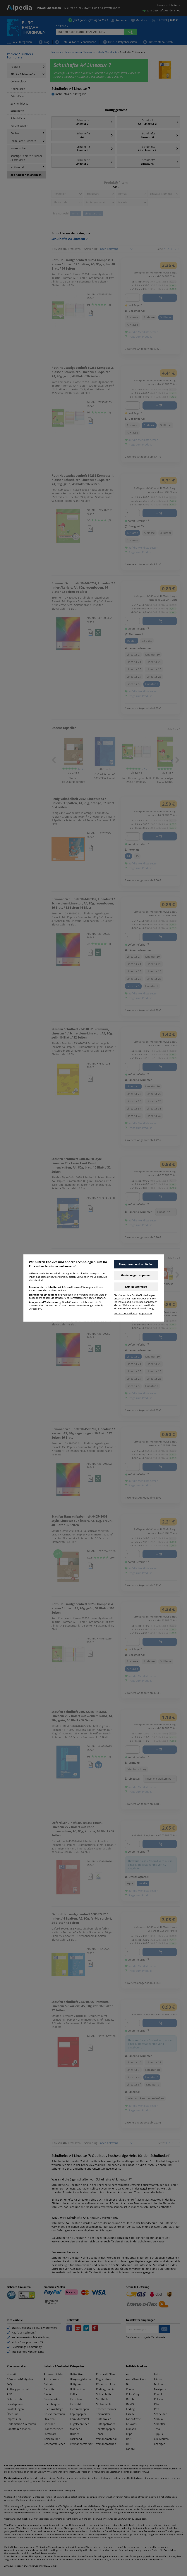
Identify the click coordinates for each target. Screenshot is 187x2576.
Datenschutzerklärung (126, 1313)
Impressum (145, 1313)
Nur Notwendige (136, 1286)
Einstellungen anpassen (136, 1275)
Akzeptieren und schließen (136, 1264)
